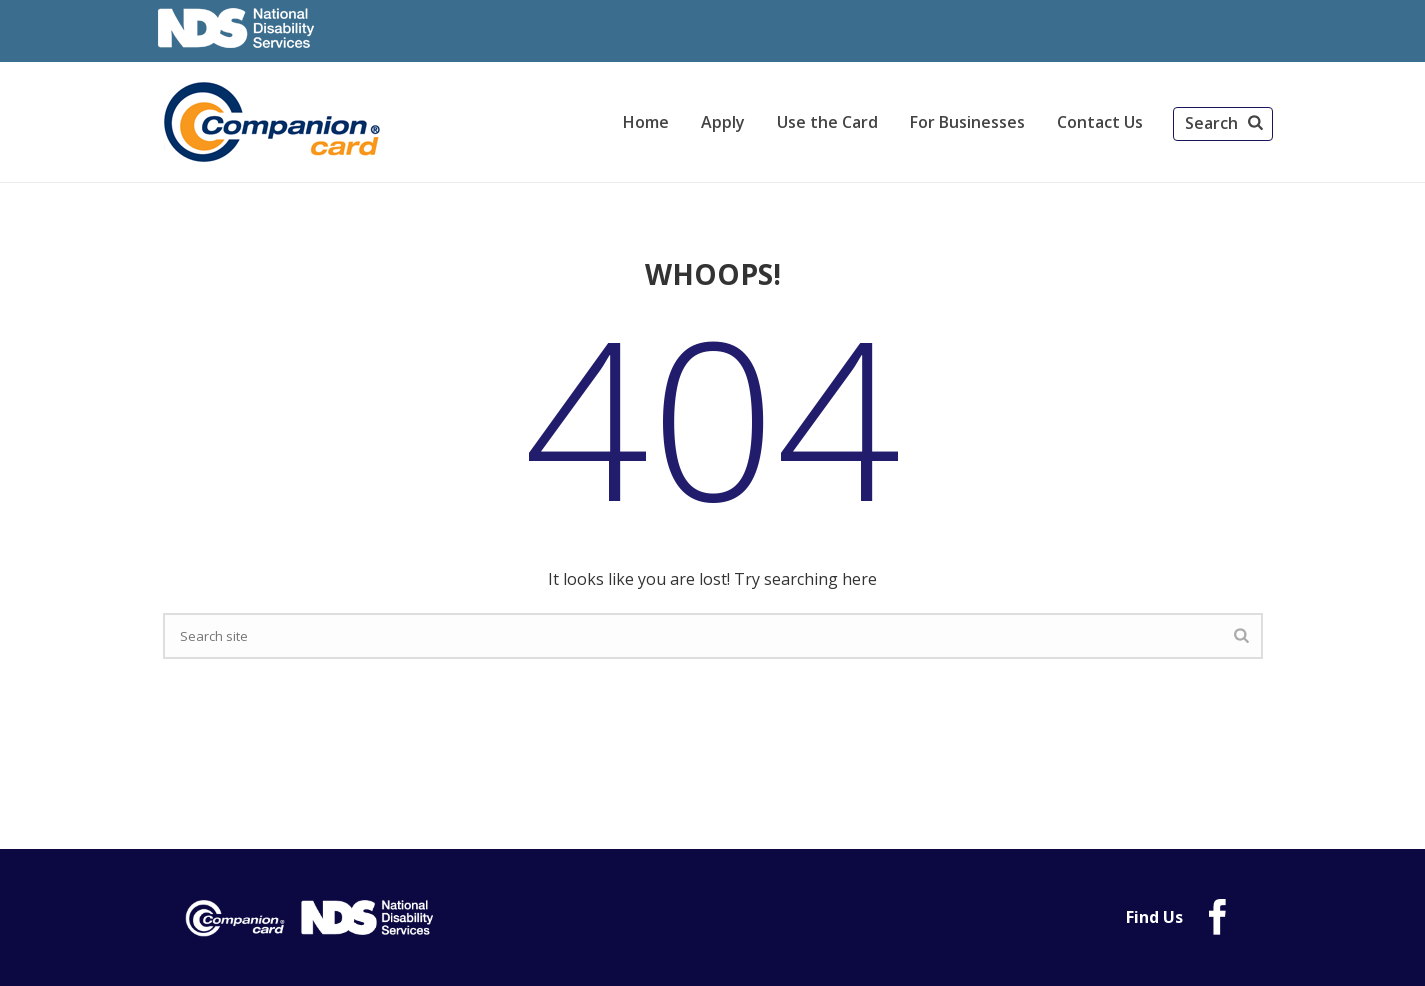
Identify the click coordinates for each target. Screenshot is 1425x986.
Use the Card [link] (827, 122)
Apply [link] (723, 122)
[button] (1223, 124)
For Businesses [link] (967, 122)
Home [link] (646, 122)
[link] (275, 122)
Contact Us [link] (1100, 122)
